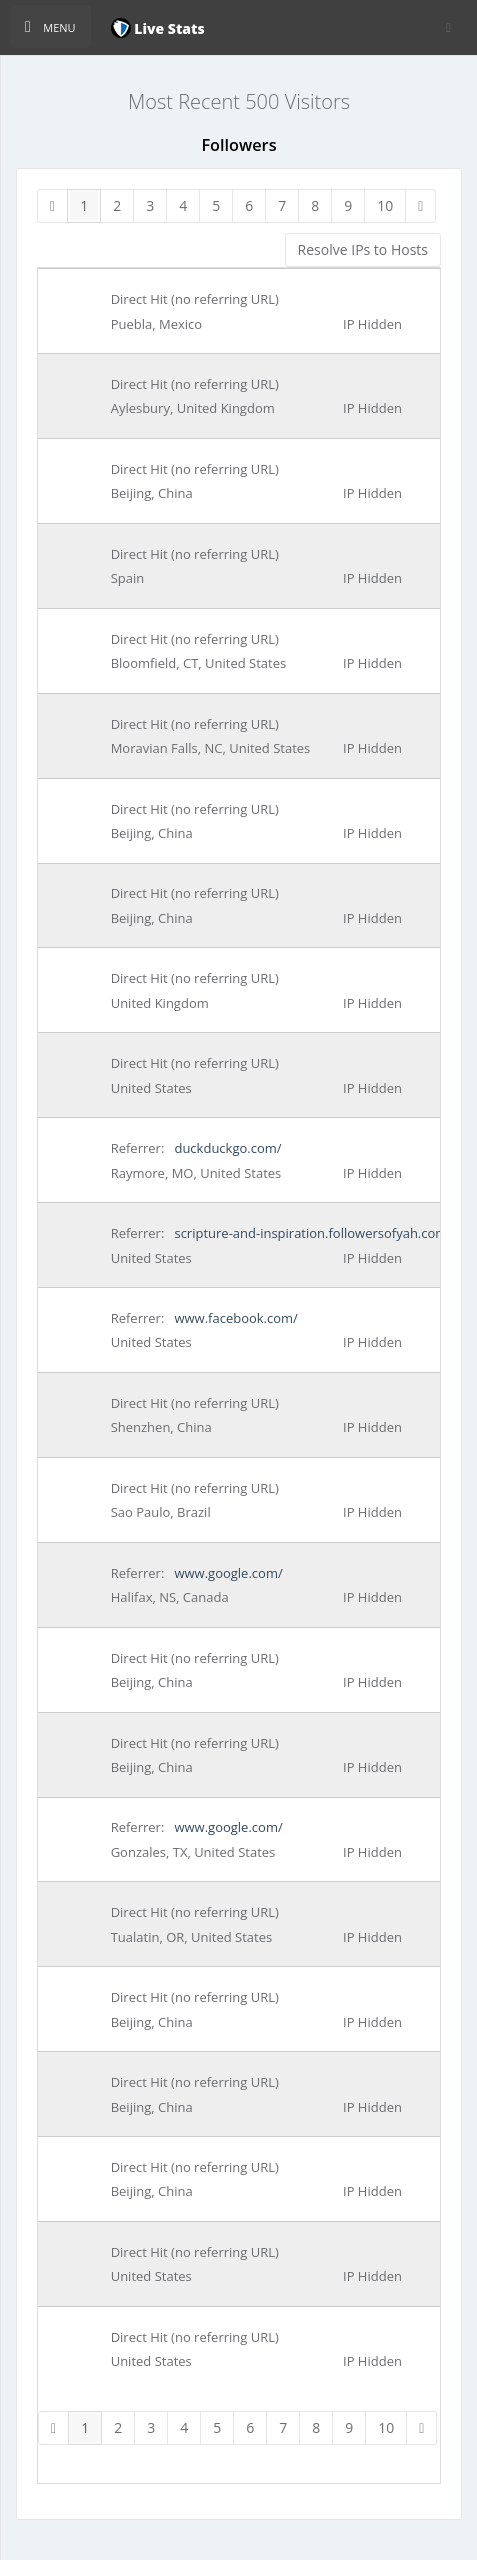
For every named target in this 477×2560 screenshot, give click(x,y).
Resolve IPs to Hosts (363, 249)
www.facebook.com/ (234, 1318)
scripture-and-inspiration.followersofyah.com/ (311, 1233)
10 (385, 205)
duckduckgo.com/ (226, 1148)
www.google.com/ (227, 1573)
